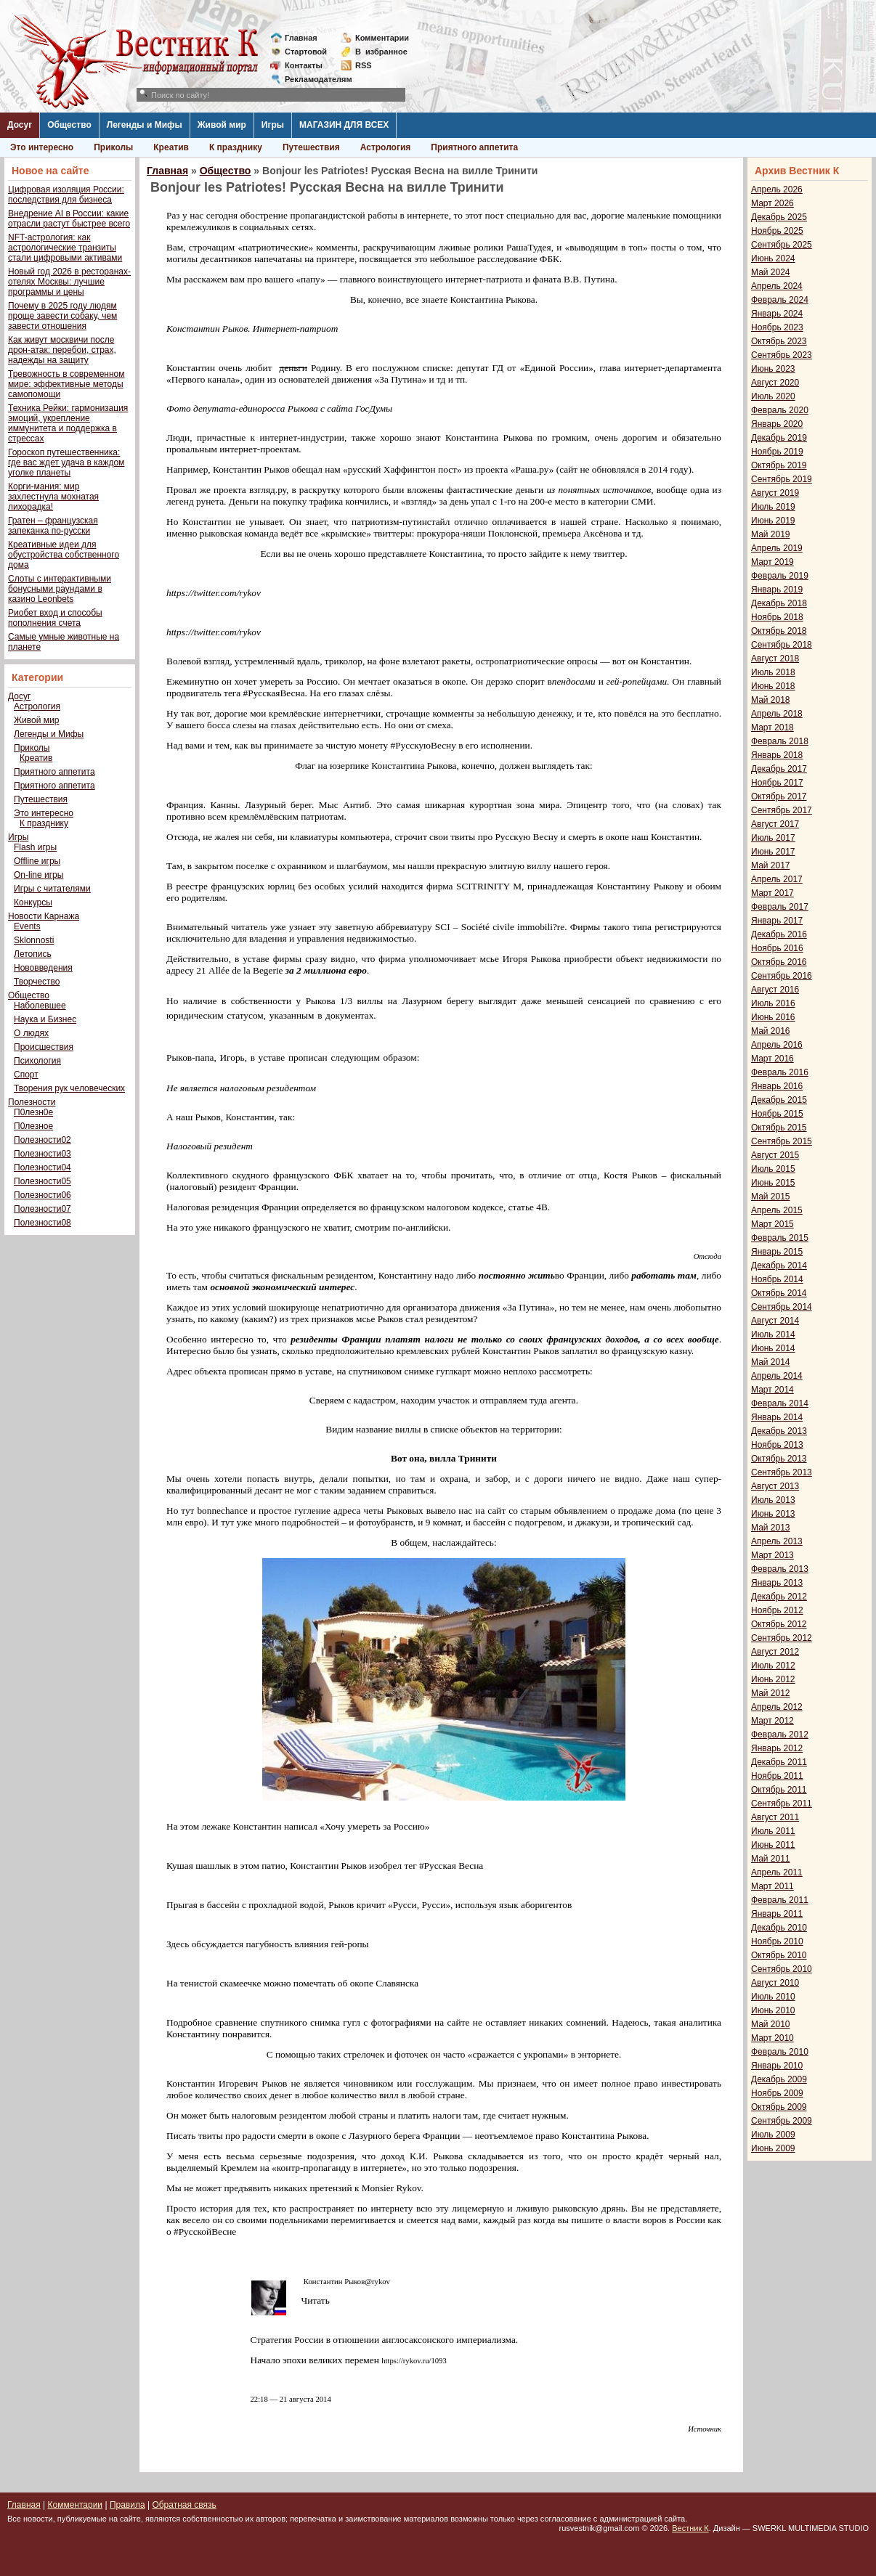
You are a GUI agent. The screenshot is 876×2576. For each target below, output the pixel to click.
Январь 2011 (777, 1914)
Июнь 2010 (773, 2010)
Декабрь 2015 (779, 1100)
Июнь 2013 (773, 1514)
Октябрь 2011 (779, 1790)
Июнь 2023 (773, 369)
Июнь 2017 (773, 852)
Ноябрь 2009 (777, 2093)
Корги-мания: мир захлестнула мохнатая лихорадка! (53, 496)
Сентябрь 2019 (781, 479)
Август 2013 (775, 1486)
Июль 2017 (773, 838)
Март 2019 (772, 562)
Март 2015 (772, 1224)
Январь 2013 (777, 1583)
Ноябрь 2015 (777, 1114)
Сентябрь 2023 (781, 355)
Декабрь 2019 (779, 438)
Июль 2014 (773, 1334)
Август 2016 (775, 990)
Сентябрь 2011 (781, 1803)
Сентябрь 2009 (781, 2121)
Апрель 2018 (777, 714)
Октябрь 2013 (779, 1459)
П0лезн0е (33, 1112)
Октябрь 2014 (779, 1293)
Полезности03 (42, 1154)
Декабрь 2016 (779, 934)
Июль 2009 (773, 2134)
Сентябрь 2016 (781, 976)
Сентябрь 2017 (781, 810)
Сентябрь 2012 (781, 1638)
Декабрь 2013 (779, 1431)
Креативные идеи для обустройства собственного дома (63, 554)
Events (27, 926)
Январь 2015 (777, 1252)
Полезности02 (42, 1140)
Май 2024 (770, 272)
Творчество (37, 982)
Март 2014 (772, 1390)
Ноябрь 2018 (777, 617)
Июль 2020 (773, 396)
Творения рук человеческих (69, 1088)
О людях (31, 1033)
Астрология (385, 147)
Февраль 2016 (779, 1072)
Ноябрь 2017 (777, 783)
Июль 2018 (773, 672)
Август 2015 (775, 1155)
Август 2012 (775, 1652)
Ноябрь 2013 (777, 1445)
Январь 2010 (777, 2066)
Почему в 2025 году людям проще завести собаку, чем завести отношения (62, 316)
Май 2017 (770, 865)
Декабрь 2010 (779, 1928)
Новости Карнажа (43, 916)
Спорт (26, 1074)
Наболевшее (40, 1005)
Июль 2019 (773, 507)
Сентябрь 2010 (781, 1969)
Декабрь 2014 (779, 1265)
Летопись (33, 954)
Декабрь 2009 (779, 2079)
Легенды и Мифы (144, 125)
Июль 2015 (773, 1169)
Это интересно (41, 147)
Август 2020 (775, 383)
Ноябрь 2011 (777, 1776)
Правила (127, 2505)
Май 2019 (770, 534)
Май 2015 (770, 1196)
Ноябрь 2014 (777, 1279)
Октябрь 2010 (779, 1955)
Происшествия (43, 1047)
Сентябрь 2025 (781, 245)
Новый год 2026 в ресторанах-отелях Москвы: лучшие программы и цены (69, 281)
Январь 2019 (777, 589)
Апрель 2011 (777, 1872)
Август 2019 (775, 493)
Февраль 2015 (779, 1238)
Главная (301, 37)
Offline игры (37, 861)
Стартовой (306, 51)
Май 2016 (770, 1031)
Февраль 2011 (779, 1900)
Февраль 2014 (779, 1403)
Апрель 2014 (777, 1376)
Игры (272, 125)
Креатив (171, 147)
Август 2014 (775, 1321)
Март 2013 (772, 1555)
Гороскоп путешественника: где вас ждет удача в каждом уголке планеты (66, 462)
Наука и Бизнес (45, 1019)
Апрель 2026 (777, 189)
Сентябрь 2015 (781, 1141)
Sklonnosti (34, 940)
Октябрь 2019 (779, 465)
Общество (69, 125)
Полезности (31, 1102)
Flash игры (35, 847)
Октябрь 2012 (779, 1624)
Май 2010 (770, 2024)
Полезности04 (42, 1167)
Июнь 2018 (773, 686)
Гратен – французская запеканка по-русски (53, 525)
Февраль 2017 (779, 907)
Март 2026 (772, 203)
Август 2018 (775, 658)
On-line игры (38, 875)
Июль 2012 (773, 1665)
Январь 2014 (777, 1417)
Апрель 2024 (777, 286)
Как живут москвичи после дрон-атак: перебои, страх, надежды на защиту (62, 350)
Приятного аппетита (474, 147)
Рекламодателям (313, 79)
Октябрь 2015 (779, 1127)
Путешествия (311, 147)
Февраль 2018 (779, 741)
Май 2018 (770, 700)
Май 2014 (770, 1362)
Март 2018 (772, 727)
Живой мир (222, 125)
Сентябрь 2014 (781, 1307)
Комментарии (382, 37)
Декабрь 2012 (779, 1596)
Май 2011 (770, 1859)
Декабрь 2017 (779, 769)
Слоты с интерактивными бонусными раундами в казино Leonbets (59, 589)
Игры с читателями (52, 889)
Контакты (304, 65)
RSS (363, 65)
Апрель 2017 (777, 879)
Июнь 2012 (773, 1679)
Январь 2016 (777, 1086)
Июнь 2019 (773, 520)
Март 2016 (772, 1058)
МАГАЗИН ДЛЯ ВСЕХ (344, 125)
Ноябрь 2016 (777, 948)
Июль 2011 (773, 1831)
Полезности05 (42, 1181)
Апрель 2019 (777, 548)
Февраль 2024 (779, 300)
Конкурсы (33, 902)
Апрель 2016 (777, 1045)
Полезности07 (42, 1209)
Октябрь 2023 (779, 341)
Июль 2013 (773, 1500)
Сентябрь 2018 (781, 645)
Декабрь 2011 (779, 1762)
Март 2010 (772, 2038)
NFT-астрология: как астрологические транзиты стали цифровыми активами (65, 247)
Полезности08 (42, 1223)
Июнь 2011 (773, 1845)
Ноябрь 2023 (777, 327)
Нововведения (43, 968)
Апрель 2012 (777, 1707)
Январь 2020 (777, 424)
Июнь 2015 (773, 1183)
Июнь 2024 (773, 258)
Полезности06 (42, 1195)
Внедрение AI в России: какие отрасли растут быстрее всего (69, 218)
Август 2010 (775, 1983)
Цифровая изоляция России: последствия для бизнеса (66, 194)
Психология (37, 1061)
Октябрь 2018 (779, 631)
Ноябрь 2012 (777, 1610)
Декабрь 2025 (779, 217)
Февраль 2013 (779, 1569)
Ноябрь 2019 (777, 452)
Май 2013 (770, 1528)
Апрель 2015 (777, 1210)
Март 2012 (772, 1721)
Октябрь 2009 (779, 2107)
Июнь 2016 (773, 1017)
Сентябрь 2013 (781, 1472)
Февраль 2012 (779, 1734)
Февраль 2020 (779, 410)
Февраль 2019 (779, 576)
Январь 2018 (777, 755)
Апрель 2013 (777, 1541)
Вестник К (690, 2528)
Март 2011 (772, 1886)
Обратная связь (184, 2505)
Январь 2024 (777, 314)
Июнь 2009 (773, 2148)
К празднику (235, 147)
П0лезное (33, 1126)
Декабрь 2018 (779, 603)
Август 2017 (775, 824)
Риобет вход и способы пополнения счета (55, 618)
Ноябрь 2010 (777, 1941)
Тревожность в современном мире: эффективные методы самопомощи (66, 384)
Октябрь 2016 (779, 962)
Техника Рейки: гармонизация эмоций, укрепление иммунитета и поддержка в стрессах (68, 423)
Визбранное (381, 51)
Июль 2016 (773, 1003)
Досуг (19, 125)
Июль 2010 (773, 1997)
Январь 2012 (777, 1748)
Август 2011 (775, 1817)
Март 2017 (772, 893)
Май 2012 (770, 1693)
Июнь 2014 (773, 1348)
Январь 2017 (777, 921)
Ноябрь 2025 (777, 231)
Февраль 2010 (779, 2052)
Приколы (113, 147)
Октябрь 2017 (779, 796)
